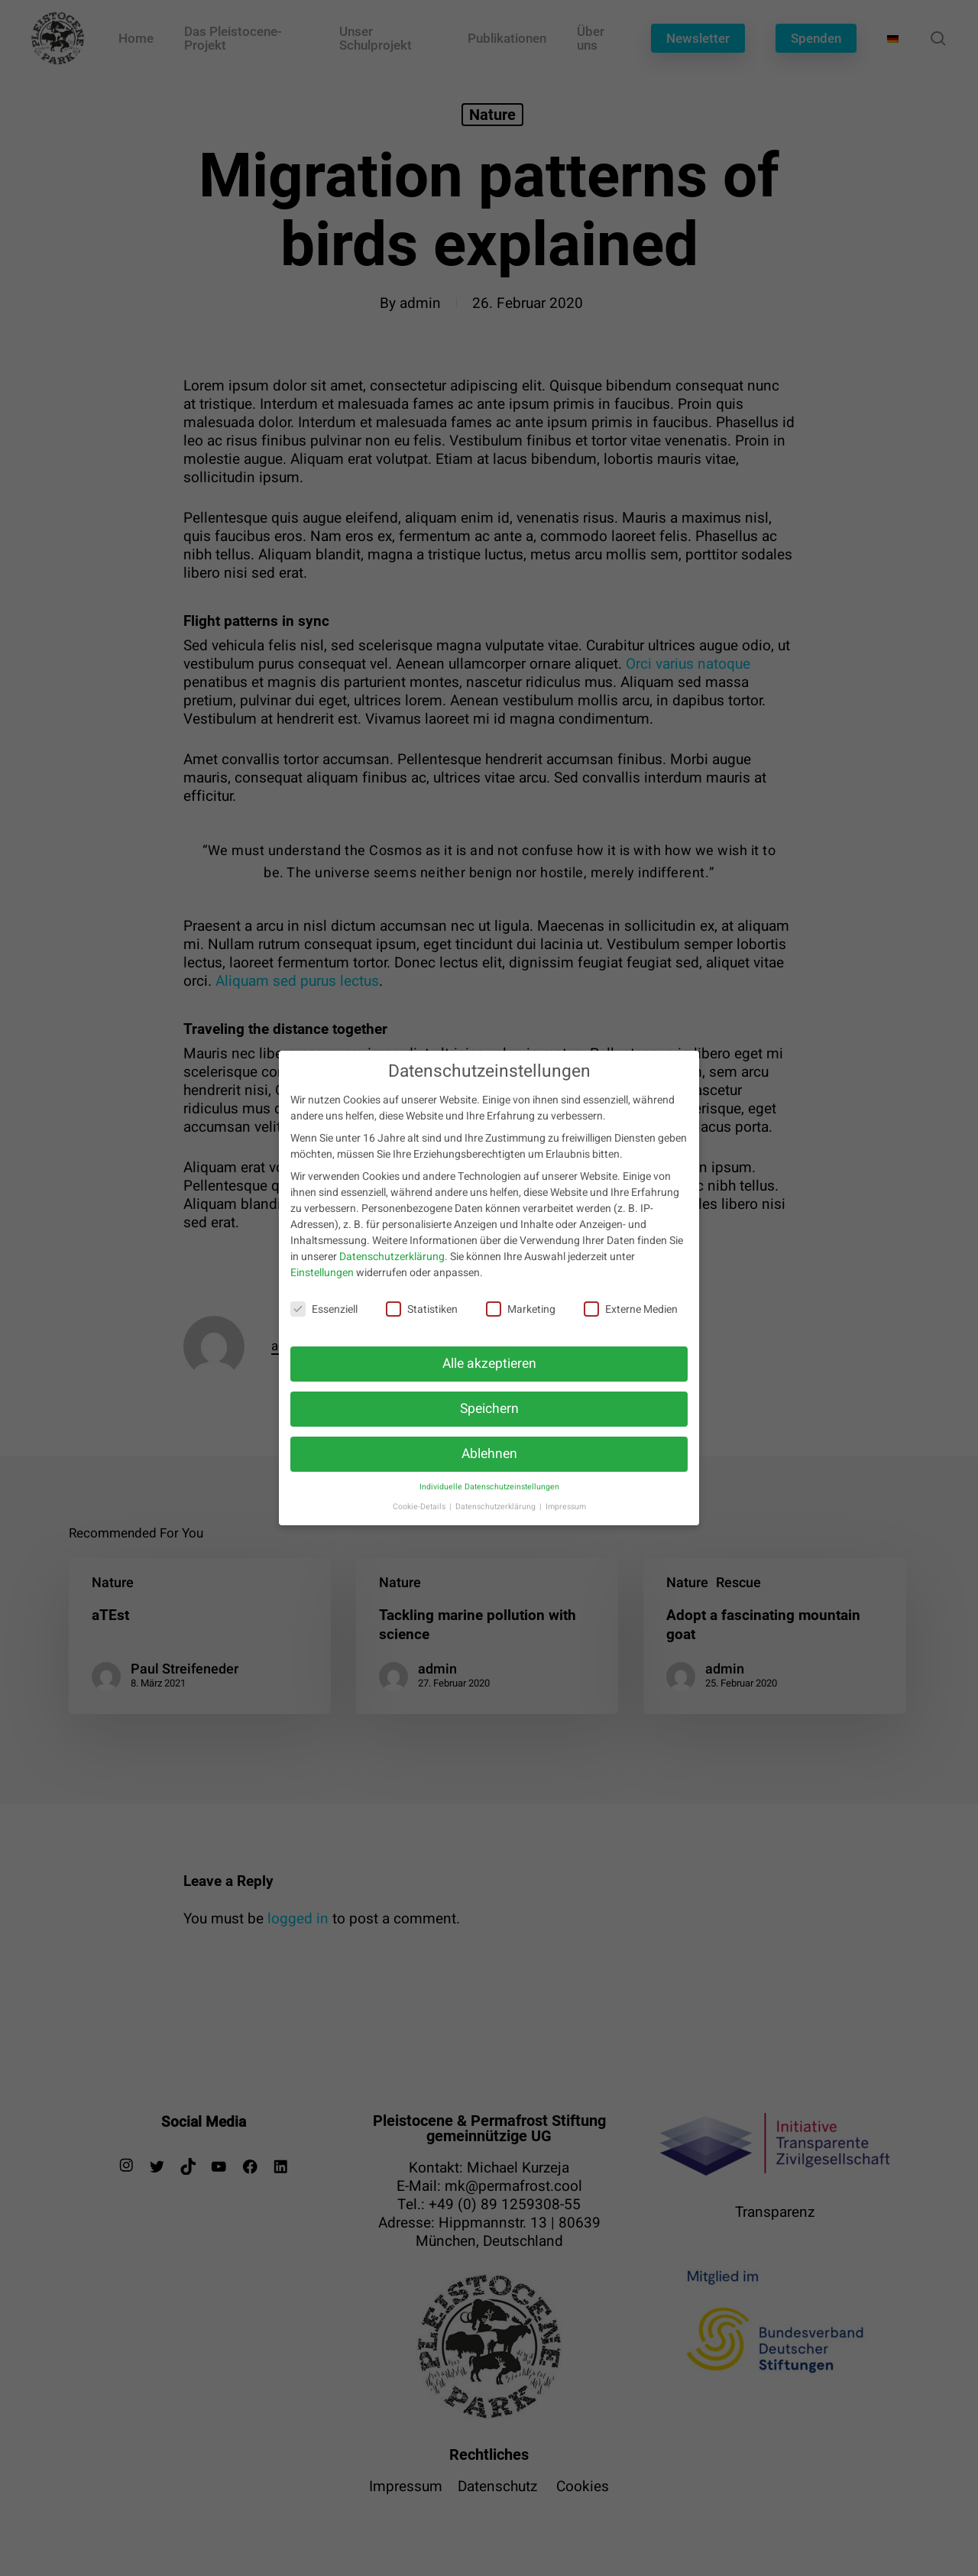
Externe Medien (631, 1323)
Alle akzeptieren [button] (489, 1377)
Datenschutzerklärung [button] (496, 1520)
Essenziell (324, 1323)
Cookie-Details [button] (420, 1520)
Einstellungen (322, 1286)
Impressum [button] (566, 1520)
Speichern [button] (489, 1422)
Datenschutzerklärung (392, 1270)
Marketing (520, 1323)
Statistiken (422, 1323)
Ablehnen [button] (489, 1467)
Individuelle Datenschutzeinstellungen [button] (489, 1500)
